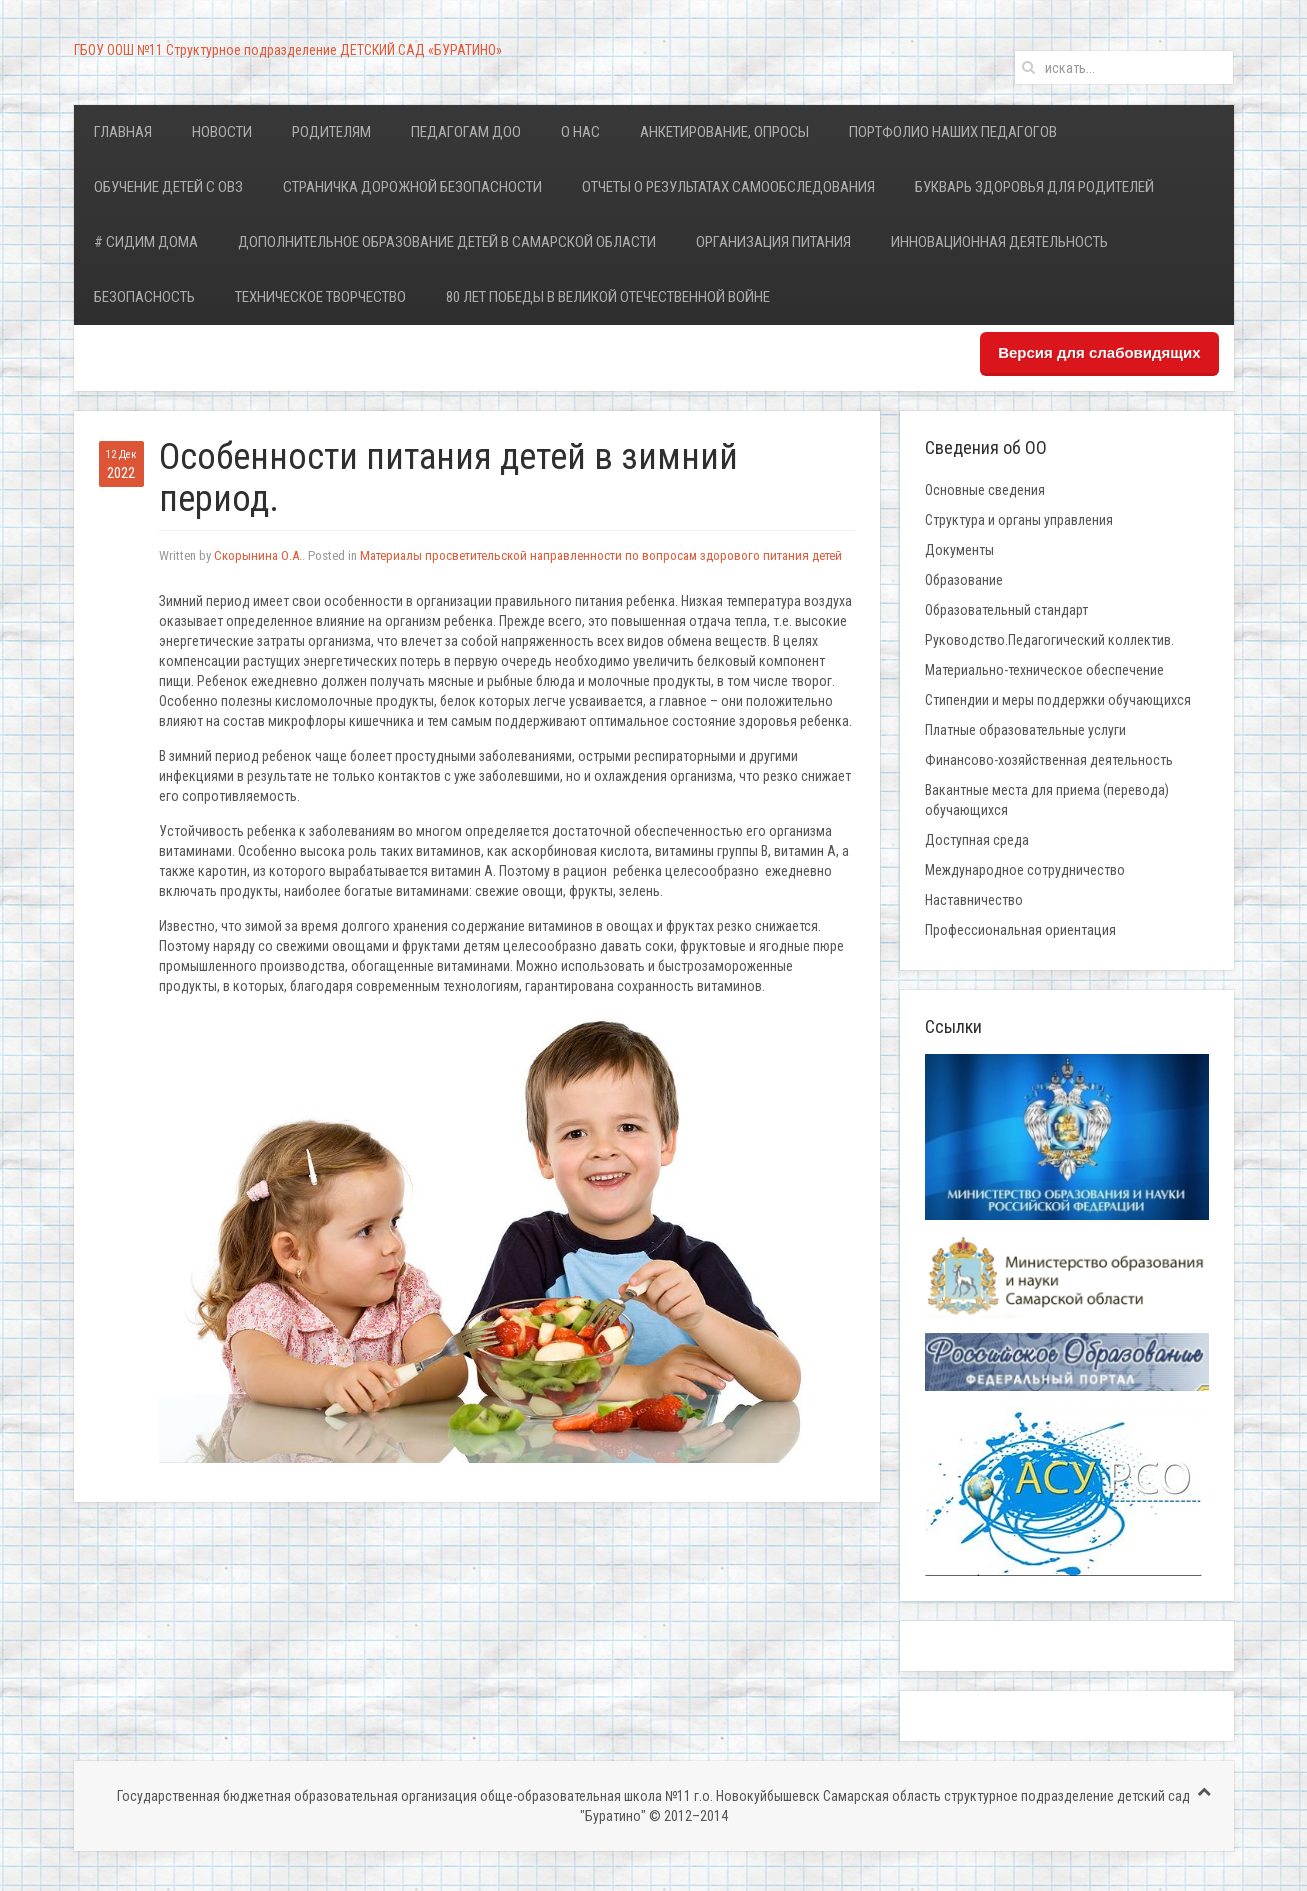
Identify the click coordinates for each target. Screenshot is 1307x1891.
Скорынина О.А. (258, 555)
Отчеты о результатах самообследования (728, 187)
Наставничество (974, 900)
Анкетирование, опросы (724, 132)
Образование (964, 580)
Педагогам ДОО (466, 132)
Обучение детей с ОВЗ (168, 187)
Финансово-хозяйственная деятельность (1049, 760)
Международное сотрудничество (1025, 870)
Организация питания (773, 242)
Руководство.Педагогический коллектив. (1049, 640)
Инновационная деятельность (999, 242)
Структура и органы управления (1019, 520)
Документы (959, 550)
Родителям (331, 132)
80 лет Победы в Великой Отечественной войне (608, 297)
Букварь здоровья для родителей (1034, 187)
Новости (222, 132)
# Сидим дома (146, 242)
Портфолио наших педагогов (953, 132)
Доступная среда (977, 840)
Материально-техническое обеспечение (1044, 670)
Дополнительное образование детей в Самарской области (447, 242)
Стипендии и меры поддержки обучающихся (1058, 700)
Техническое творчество (320, 297)
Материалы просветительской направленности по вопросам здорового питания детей (601, 555)
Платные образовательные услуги (1025, 730)
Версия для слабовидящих (1099, 352)
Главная (123, 132)
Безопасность (144, 297)
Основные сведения (985, 490)
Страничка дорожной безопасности (412, 187)
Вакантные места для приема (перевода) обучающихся (1047, 800)
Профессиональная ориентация (1020, 930)
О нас (580, 132)
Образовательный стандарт (1006, 610)
